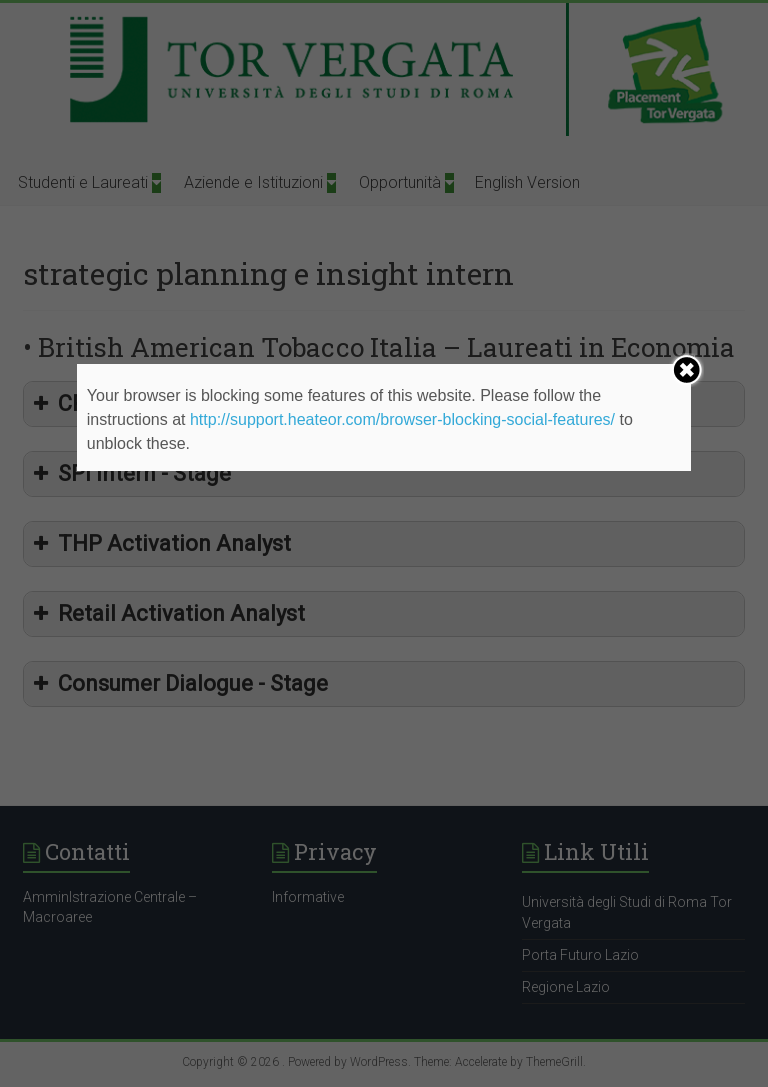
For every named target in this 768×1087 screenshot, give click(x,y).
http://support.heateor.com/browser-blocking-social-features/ (402, 419)
